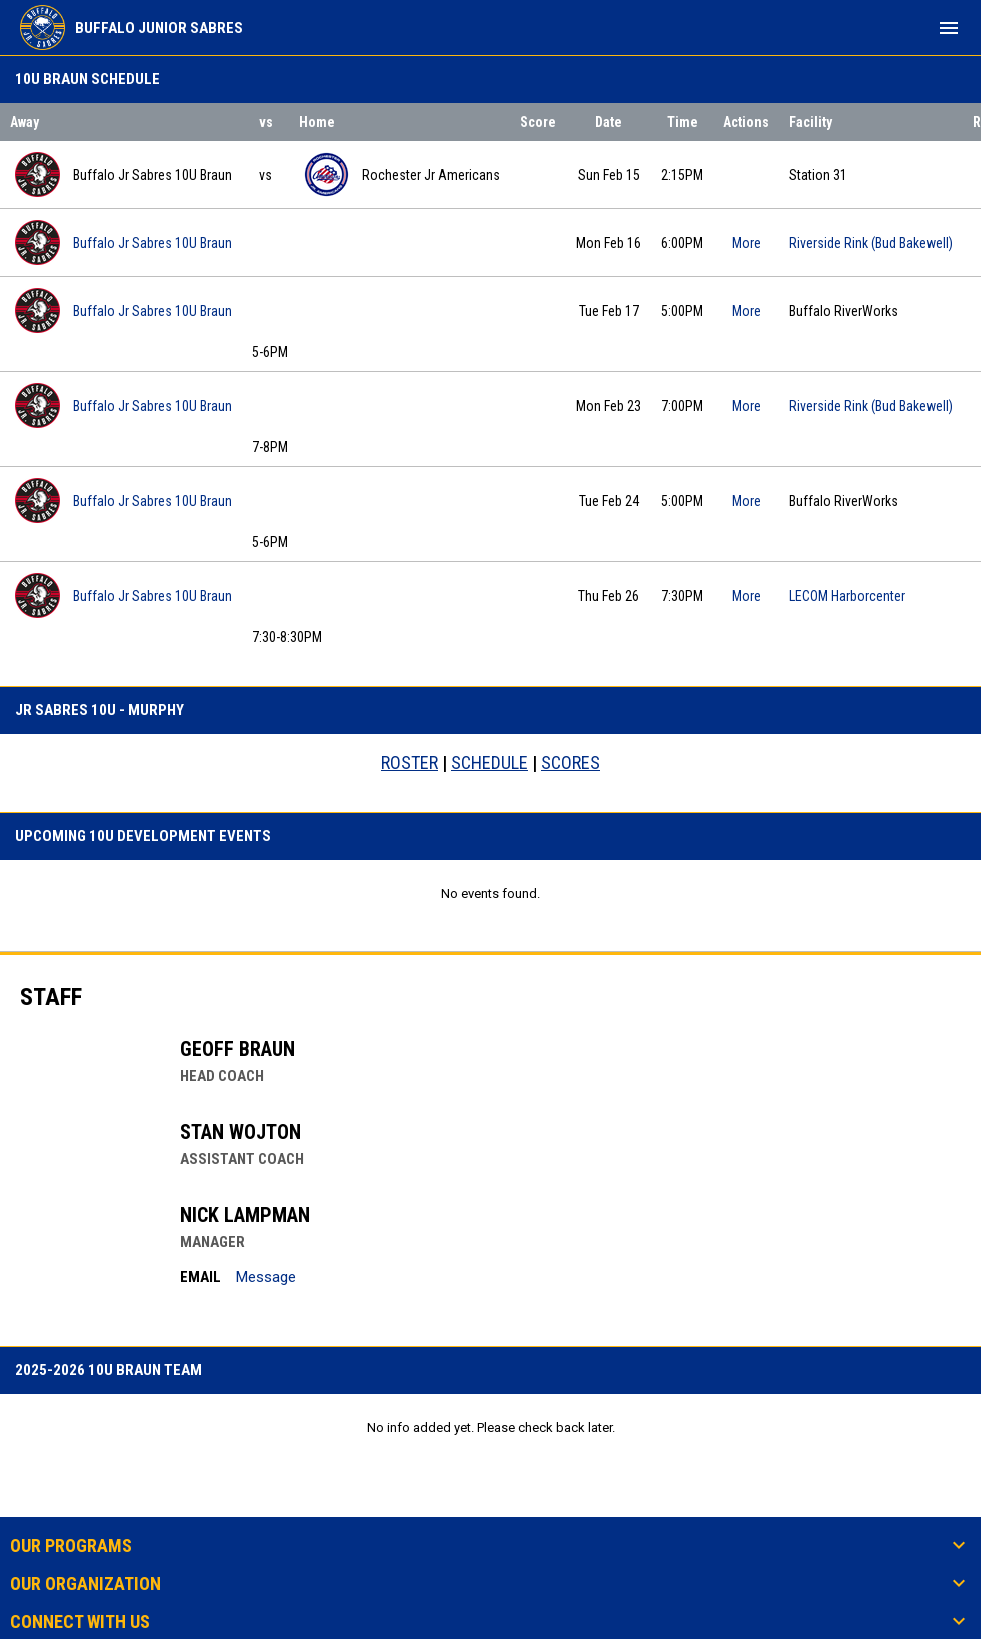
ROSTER (409, 762)
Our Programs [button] (71, 1546)
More (746, 243)
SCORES (570, 762)
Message (266, 1277)
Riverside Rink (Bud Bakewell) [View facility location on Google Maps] (871, 243)
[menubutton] (949, 28)
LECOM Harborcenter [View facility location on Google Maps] (847, 596)
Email (200, 1277)
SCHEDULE (489, 762)
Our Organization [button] (85, 1584)
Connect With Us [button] (80, 1622)
